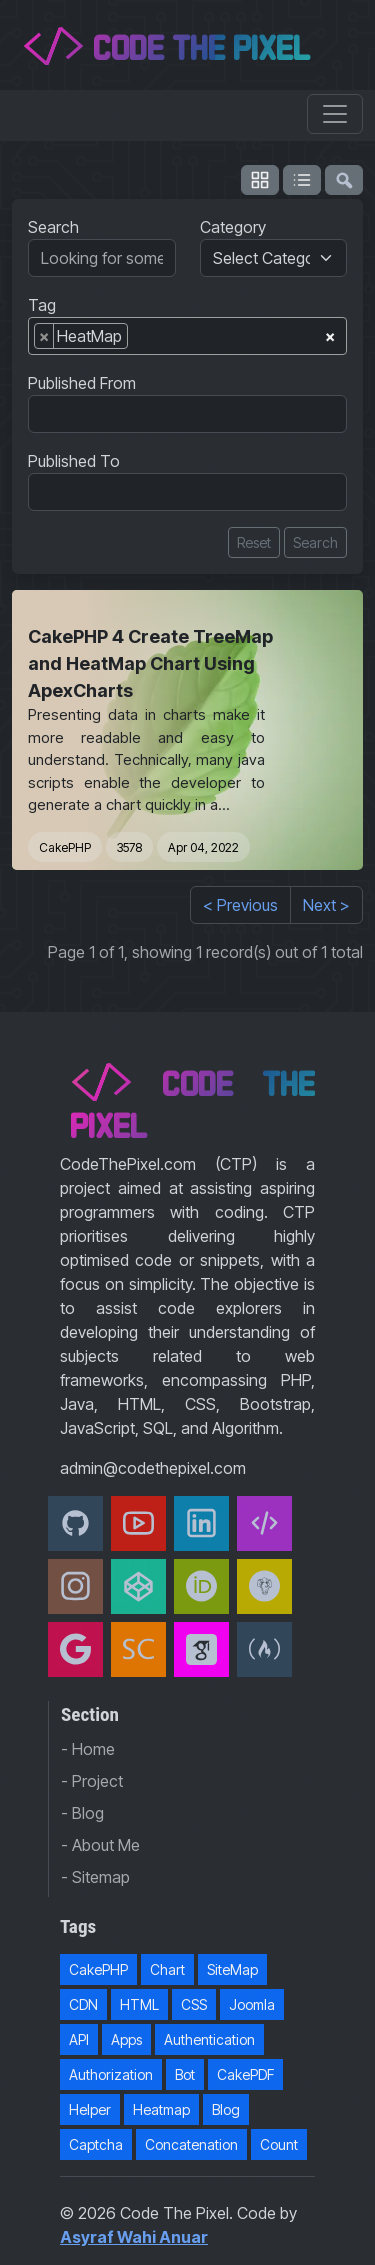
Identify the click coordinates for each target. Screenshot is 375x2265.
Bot (185, 2074)
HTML (139, 2004)
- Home (88, 1749)
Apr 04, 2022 (203, 847)
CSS (194, 2004)
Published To (74, 461)
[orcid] (201, 1586)
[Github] (75, 1523)
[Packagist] (264, 1586)
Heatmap (161, 2109)
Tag (42, 305)
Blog (226, 2109)
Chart (167, 1969)
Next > (326, 905)
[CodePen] (138, 1586)
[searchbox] (139, 340)
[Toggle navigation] (335, 114)
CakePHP (65, 847)
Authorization (111, 2074)
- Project (92, 1781)
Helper (90, 2109)
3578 (129, 847)
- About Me (100, 1845)
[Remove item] (44, 336)
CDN (83, 2004)
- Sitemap (95, 1877)
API (79, 2039)
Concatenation (191, 2144)
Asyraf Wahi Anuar (134, 2237)
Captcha (96, 2144)
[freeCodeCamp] (264, 1649)
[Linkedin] (201, 1523)
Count (279, 2144)
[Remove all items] (330, 333)
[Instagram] (75, 1586)
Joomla (252, 2004)
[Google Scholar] (201, 1649)
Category (233, 227)
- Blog (82, 1813)
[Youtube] (138, 1523)
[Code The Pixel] (264, 1523)
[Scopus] (138, 1649)
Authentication (209, 2039)
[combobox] (187, 336)
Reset (254, 542)
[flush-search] (344, 180)
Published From (82, 383)
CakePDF (245, 2074)
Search (53, 227)
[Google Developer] (75, 1649)
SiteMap (232, 1969)
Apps (126, 2039)
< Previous (240, 905)
